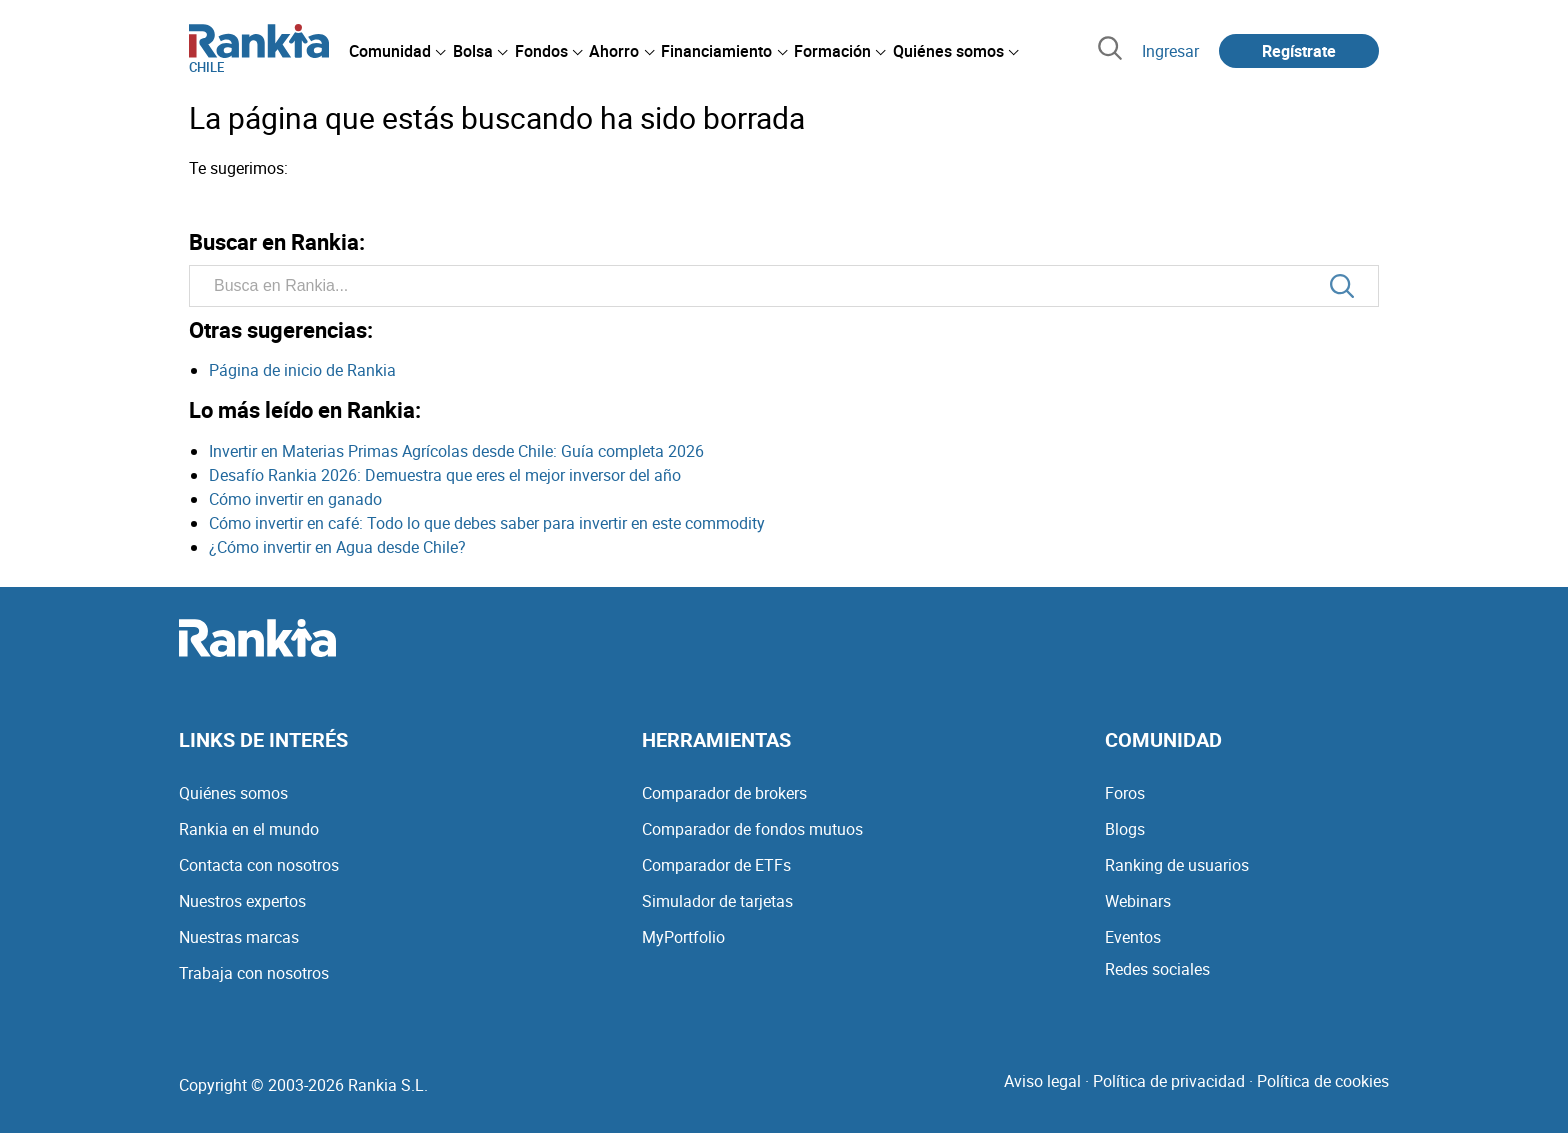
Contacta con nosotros (259, 865)
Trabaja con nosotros (254, 973)
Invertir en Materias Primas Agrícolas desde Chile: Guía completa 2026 (456, 451)
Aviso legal (1042, 1081)
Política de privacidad (1169, 1081)
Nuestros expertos (242, 901)
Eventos (1133, 937)
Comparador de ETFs (716, 865)
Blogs (1125, 829)
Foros (1125, 793)
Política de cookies (1323, 1081)
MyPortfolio (683, 937)
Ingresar (1170, 51)
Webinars (1138, 901)
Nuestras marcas (239, 937)
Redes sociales (1157, 969)
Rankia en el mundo (249, 829)
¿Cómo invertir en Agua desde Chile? (337, 547)
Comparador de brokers (724, 793)
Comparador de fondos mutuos (752, 829)
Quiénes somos (233, 793)
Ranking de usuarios (1177, 865)
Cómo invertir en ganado (295, 499)
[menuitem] (397, 51)
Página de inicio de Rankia (302, 370)
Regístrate (1299, 51)
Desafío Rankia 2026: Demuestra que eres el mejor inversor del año (445, 475)
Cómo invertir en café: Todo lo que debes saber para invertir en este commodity (487, 523)
